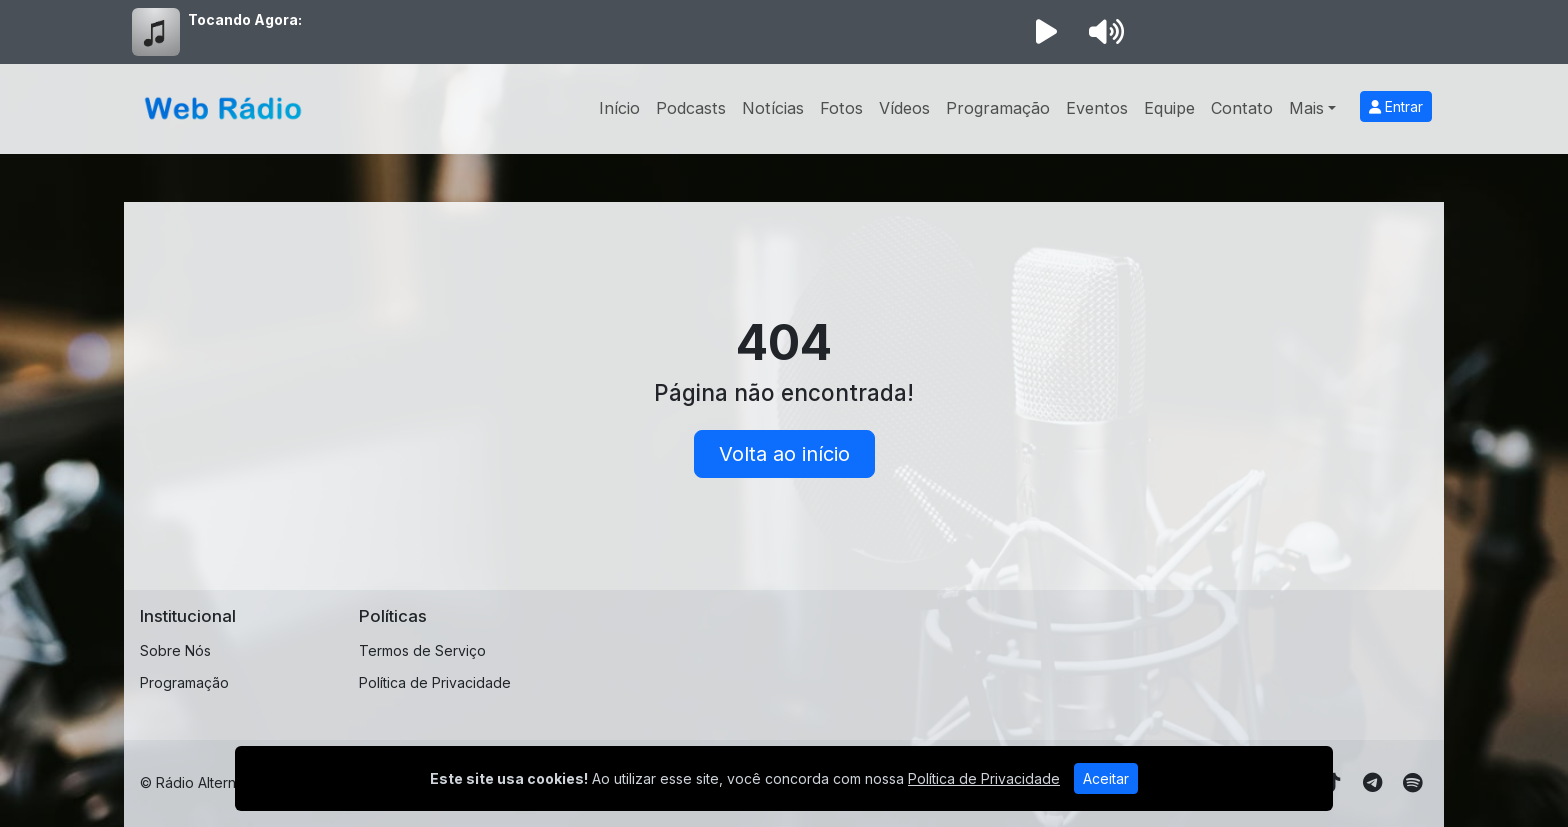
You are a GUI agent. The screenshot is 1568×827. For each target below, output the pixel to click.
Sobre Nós (175, 650)
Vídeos (904, 108)
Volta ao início (784, 454)
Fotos (841, 108)
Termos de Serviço (422, 650)
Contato (1242, 108)
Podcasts (691, 108)
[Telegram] (1372, 783)
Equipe (1169, 108)
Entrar (1396, 106)
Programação (998, 108)
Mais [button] (1306, 108)
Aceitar (1106, 778)
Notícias (773, 108)
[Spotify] (1412, 783)
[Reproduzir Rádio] (1046, 32)
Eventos (1097, 108)
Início (619, 108)
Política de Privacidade (435, 682)
